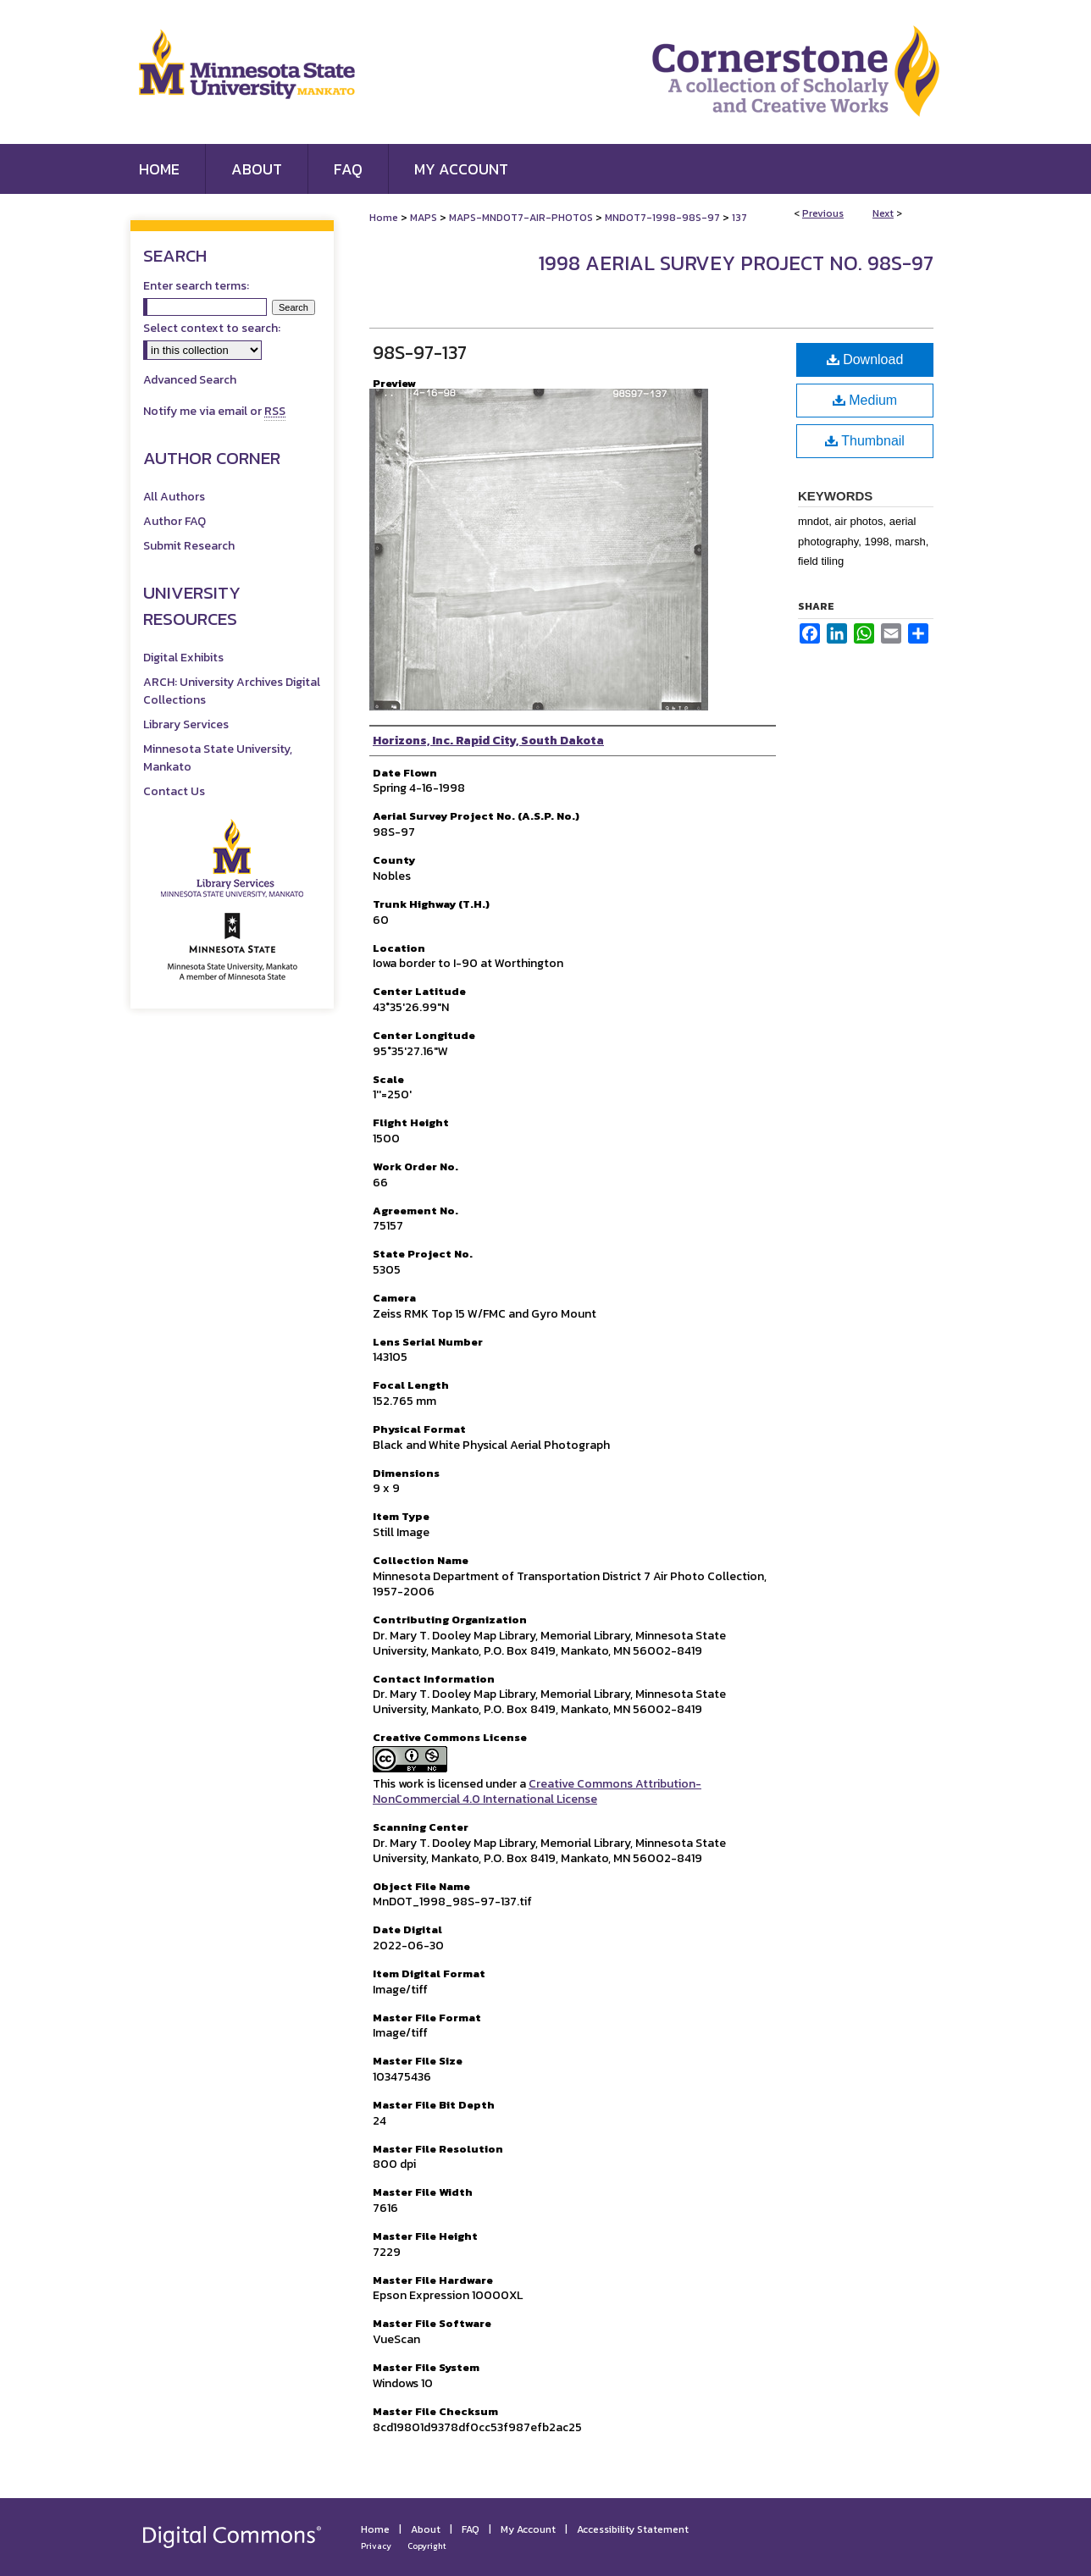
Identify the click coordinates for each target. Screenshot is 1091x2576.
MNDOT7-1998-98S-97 (662, 217)
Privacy (376, 2546)
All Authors (174, 497)
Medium (865, 400)
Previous (823, 213)
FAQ (470, 2529)
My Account (528, 2529)
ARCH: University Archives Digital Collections (231, 691)
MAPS (423, 217)
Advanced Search (189, 380)
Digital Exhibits (183, 657)
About (425, 2529)
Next (883, 213)
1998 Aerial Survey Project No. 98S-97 (735, 263)
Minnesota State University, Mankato (217, 758)
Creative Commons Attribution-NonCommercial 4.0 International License (537, 1791)
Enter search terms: (196, 286)
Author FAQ (174, 521)
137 (739, 217)
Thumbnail (865, 441)
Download (865, 359)
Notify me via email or (214, 411)
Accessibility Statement (633, 2529)
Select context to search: (211, 328)
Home (383, 217)
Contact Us (174, 791)
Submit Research (189, 546)
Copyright (426, 2546)
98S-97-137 (420, 353)
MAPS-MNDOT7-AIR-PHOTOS (521, 217)
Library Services (186, 724)
